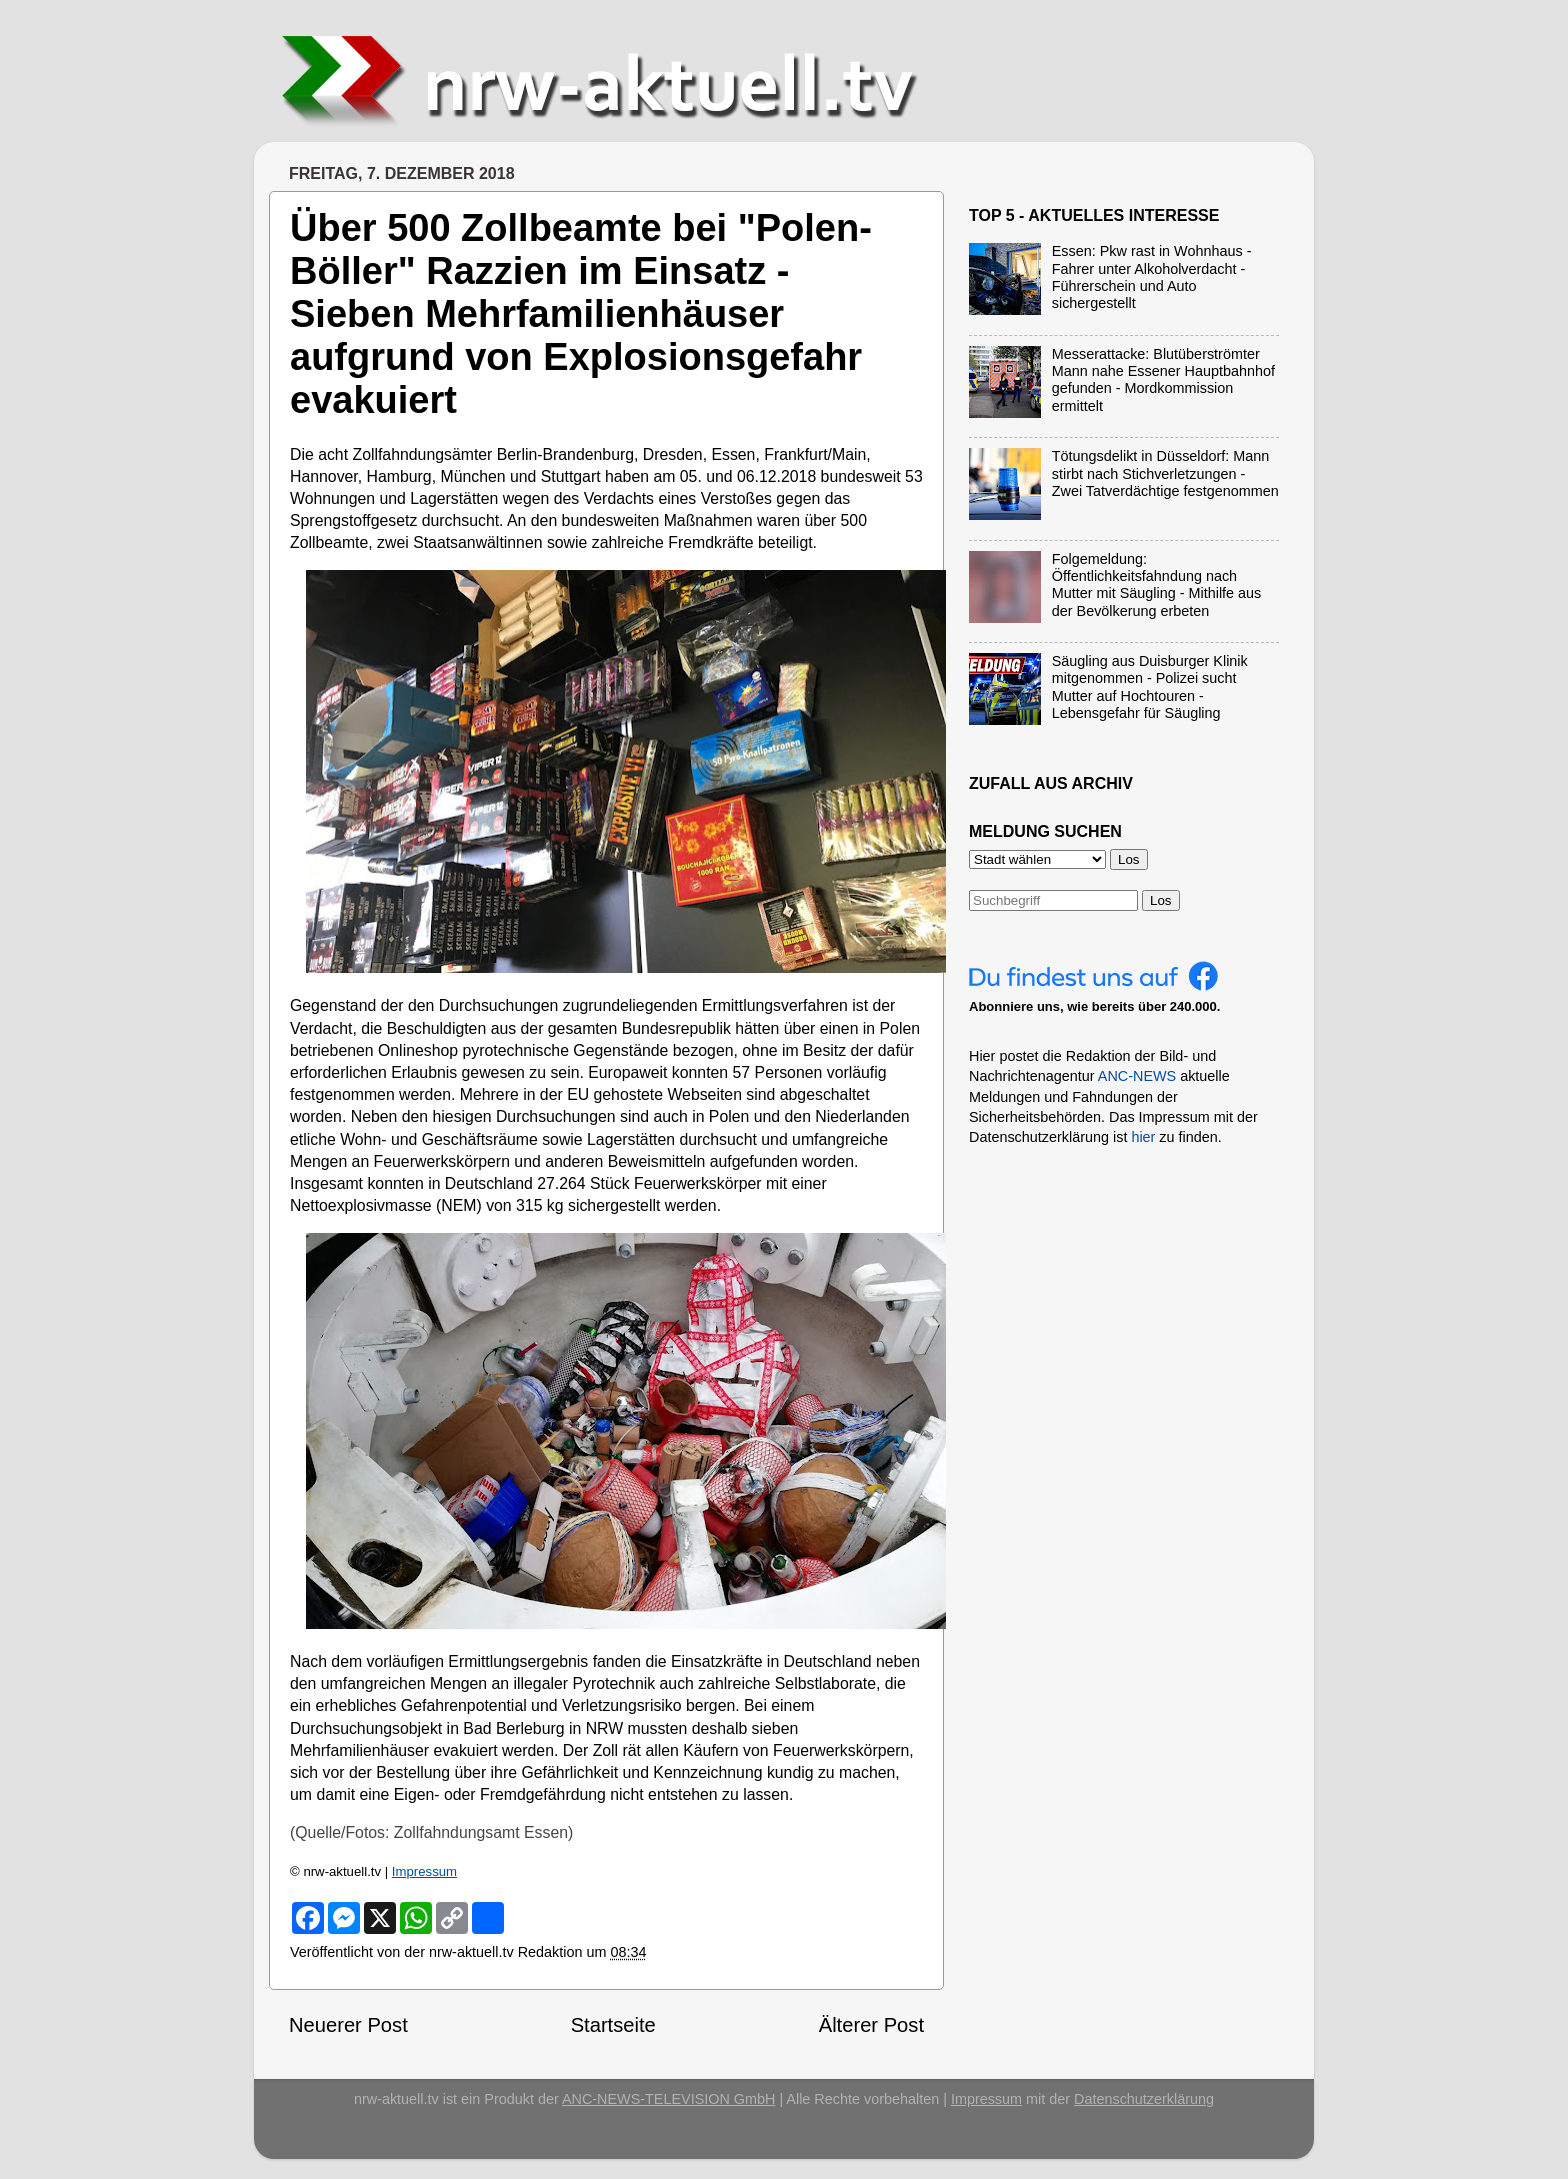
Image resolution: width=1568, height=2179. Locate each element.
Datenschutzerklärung (1144, 2099)
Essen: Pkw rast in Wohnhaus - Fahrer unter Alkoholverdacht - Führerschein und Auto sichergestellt (1152, 277)
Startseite (613, 2025)
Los (1161, 900)
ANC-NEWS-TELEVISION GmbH (669, 2099)
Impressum (424, 1871)
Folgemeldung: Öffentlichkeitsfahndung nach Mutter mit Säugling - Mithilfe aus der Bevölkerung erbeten (1157, 585)
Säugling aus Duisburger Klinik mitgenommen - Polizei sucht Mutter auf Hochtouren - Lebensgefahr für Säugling (1150, 687)
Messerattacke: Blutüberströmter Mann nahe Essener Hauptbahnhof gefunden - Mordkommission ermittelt (1163, 380)
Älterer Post (871, 2025)
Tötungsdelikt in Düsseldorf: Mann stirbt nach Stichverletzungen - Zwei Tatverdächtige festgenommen (1165, 473)
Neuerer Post (348, 2025)
